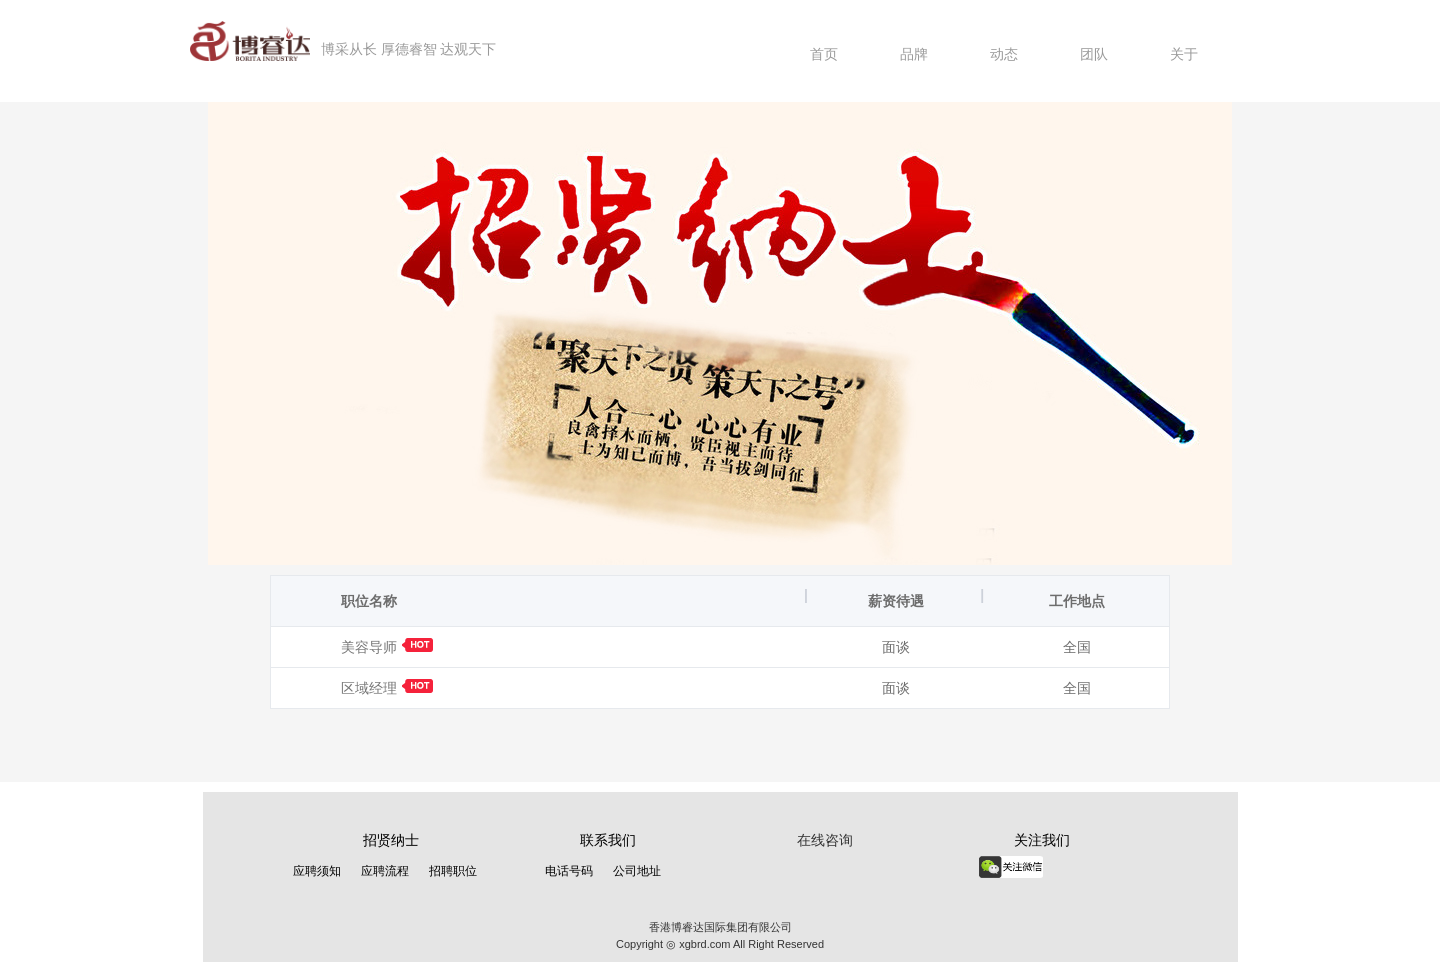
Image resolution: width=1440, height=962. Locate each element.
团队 (1094, 54)
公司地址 (637, 871)
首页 (824, 54)
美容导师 (387, 647)
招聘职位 (453, 871)
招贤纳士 (391, 840)
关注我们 (1042, 840)
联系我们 (608, 840)
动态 (1004, 54)
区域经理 (387, 688)
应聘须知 (317, 871)
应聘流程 (385, 871)
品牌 (914, 54)
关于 (1184, 54)
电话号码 (569, 871)
